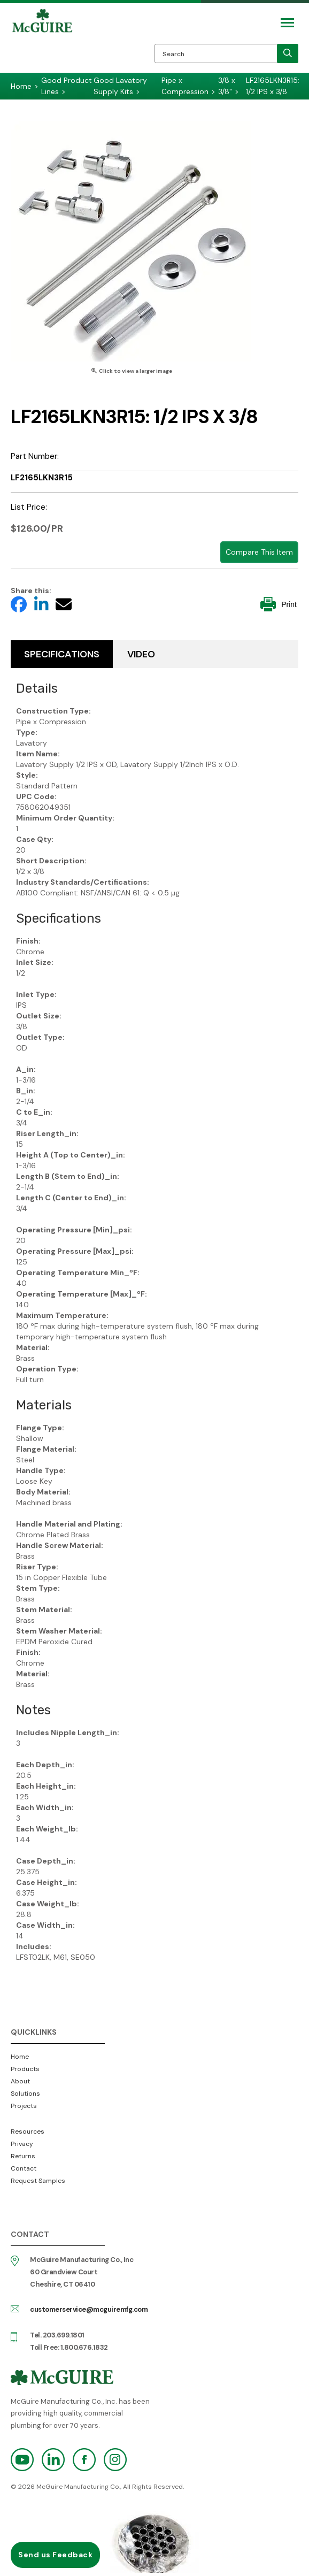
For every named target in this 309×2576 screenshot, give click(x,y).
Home (20, 2056)
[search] (287, 53)
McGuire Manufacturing (42, 41)
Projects (24, 2106)
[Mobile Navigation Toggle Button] (287, 23)
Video (141, 654)
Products (25, 2069)
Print (278, 604)
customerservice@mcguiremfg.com (89, 2309)
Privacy (22, 2144)
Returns (23, 2156)
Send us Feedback (55, 2554)
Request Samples (38, 2180)
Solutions (25, 2093)
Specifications (61, 654)
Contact (23, 2168)
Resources (27, 2131)
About (20, 2081)
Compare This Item (259, 552)
